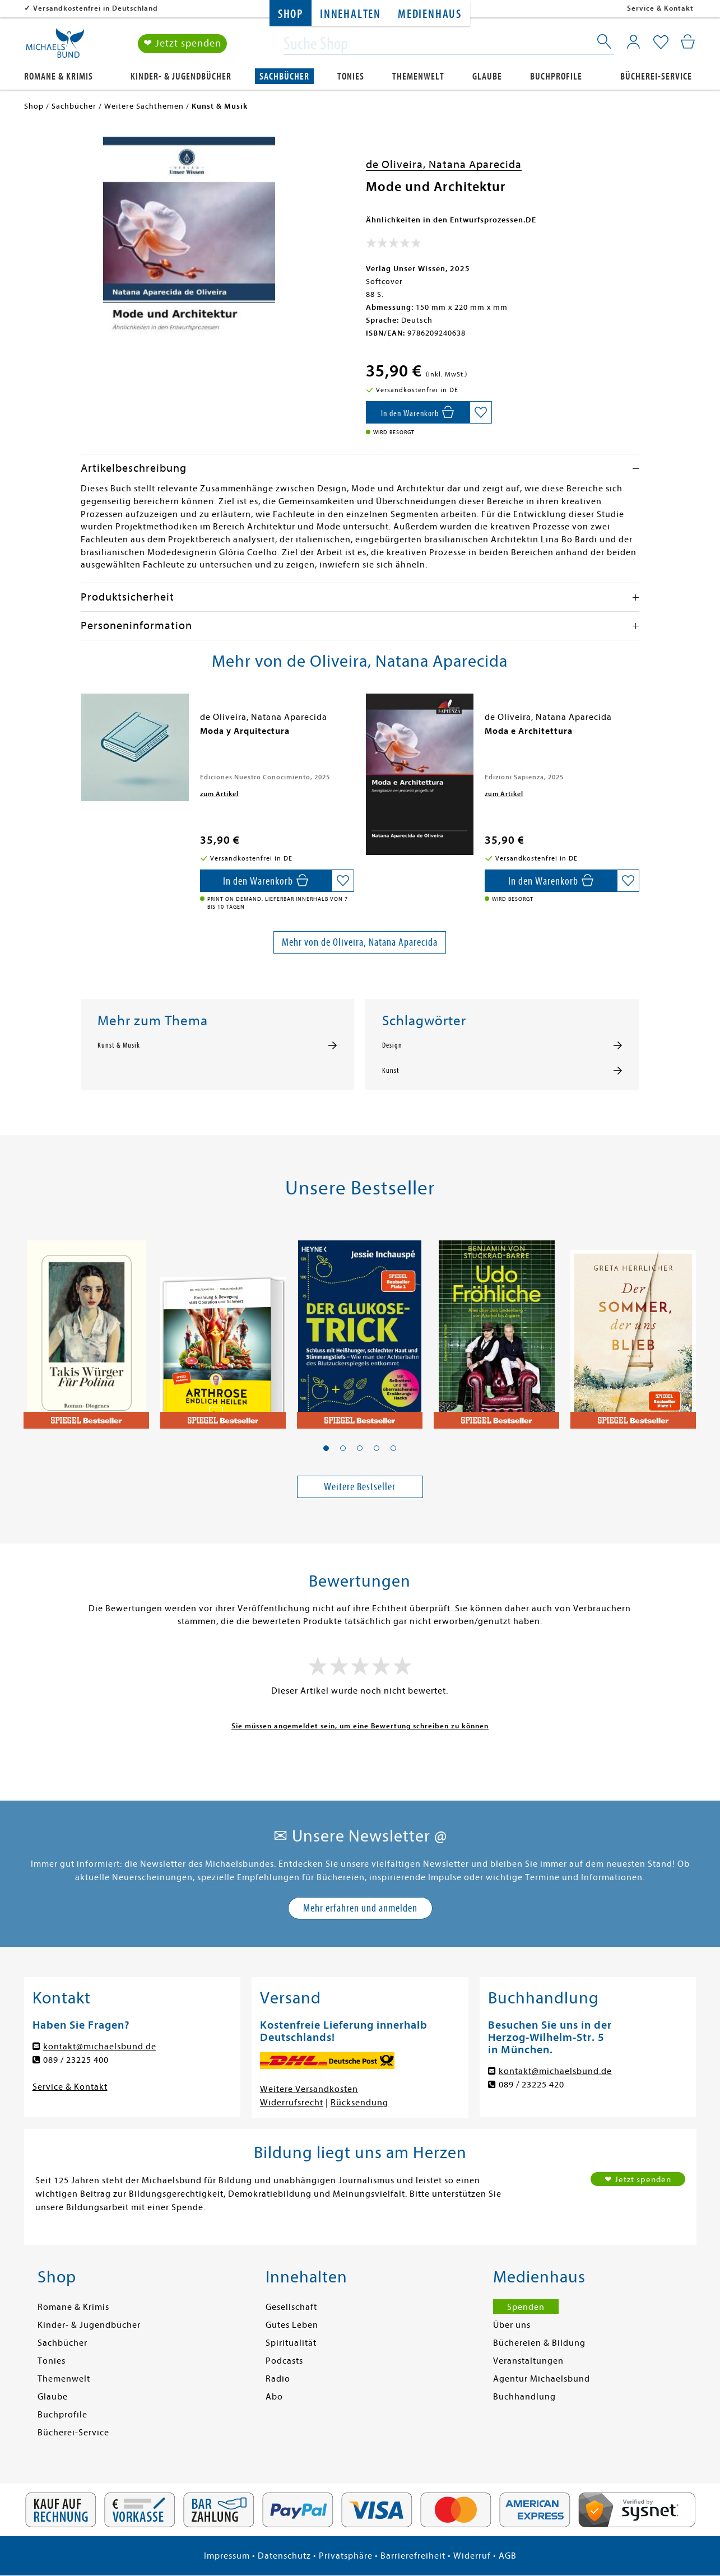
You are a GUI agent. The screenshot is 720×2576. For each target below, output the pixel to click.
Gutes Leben (292, 2325)
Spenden (526, 2307)
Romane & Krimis (58, 76)
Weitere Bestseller (360, 1486)
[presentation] (83, 737)
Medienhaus (430, 14)
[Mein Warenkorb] (688, 42)
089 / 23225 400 (76, 2060)
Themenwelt (418, 76)
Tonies (350, 76)
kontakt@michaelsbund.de (99, 2047)
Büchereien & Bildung (539, 2343)
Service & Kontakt (660, 8)
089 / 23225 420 (531, 2085)
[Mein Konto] (633, 42)
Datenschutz (284, 2556)
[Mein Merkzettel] (661, 43)
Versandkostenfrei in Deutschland (95, 8)
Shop (290, 14)
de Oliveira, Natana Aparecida (444, 164)
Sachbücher (284, 76)
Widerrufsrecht (291, 2103)
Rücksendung (359, 2103)
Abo (274, 2397)
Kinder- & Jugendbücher (181, 76)
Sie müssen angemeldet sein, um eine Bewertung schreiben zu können (360, 1726)
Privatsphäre (346, 2556)
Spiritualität (291, 2343)
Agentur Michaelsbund (541, 2379)
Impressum (227, 2556)
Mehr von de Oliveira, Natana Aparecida (360, 942)
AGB (508, 2556)
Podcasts (284, 2361)
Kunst (391, 1070)
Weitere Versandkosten (309, 2089)
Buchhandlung (524, 2397)
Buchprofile (556, 76)
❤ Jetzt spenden (182, 44)
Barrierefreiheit (412, 2556)
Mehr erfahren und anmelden (360, 1907)
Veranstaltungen (528, 2361)
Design (392, 1045)
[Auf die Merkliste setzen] (481, 412)
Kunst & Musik (118, 1045)
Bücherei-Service (656, 76)
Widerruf (472, 2556)
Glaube (487, 76)
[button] (326, 1448)
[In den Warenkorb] (418, 412)
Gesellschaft (291, 2307)
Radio (278, 2379)
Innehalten (350, 14)
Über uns (512, 2325)
